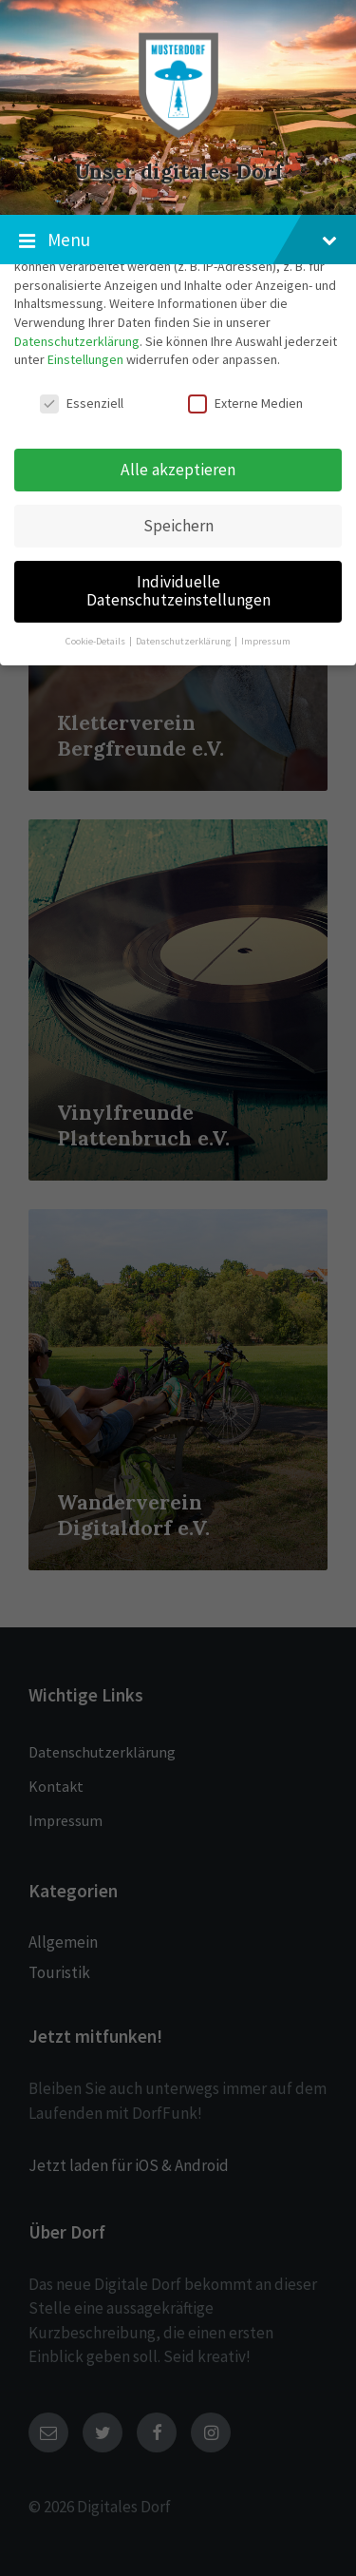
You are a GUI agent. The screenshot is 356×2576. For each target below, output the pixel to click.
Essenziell (81, 403)
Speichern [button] (178, 525)
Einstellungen (85, 359)
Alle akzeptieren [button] (178, 469)
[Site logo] (178, 136)
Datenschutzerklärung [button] (184, 641)
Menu (178, 240)
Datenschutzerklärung (77, 341)
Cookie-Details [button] (96, 641)
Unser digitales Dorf (178, 171)
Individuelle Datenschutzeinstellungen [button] (178, 591)
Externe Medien (245, 403)
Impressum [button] (265, 641)
